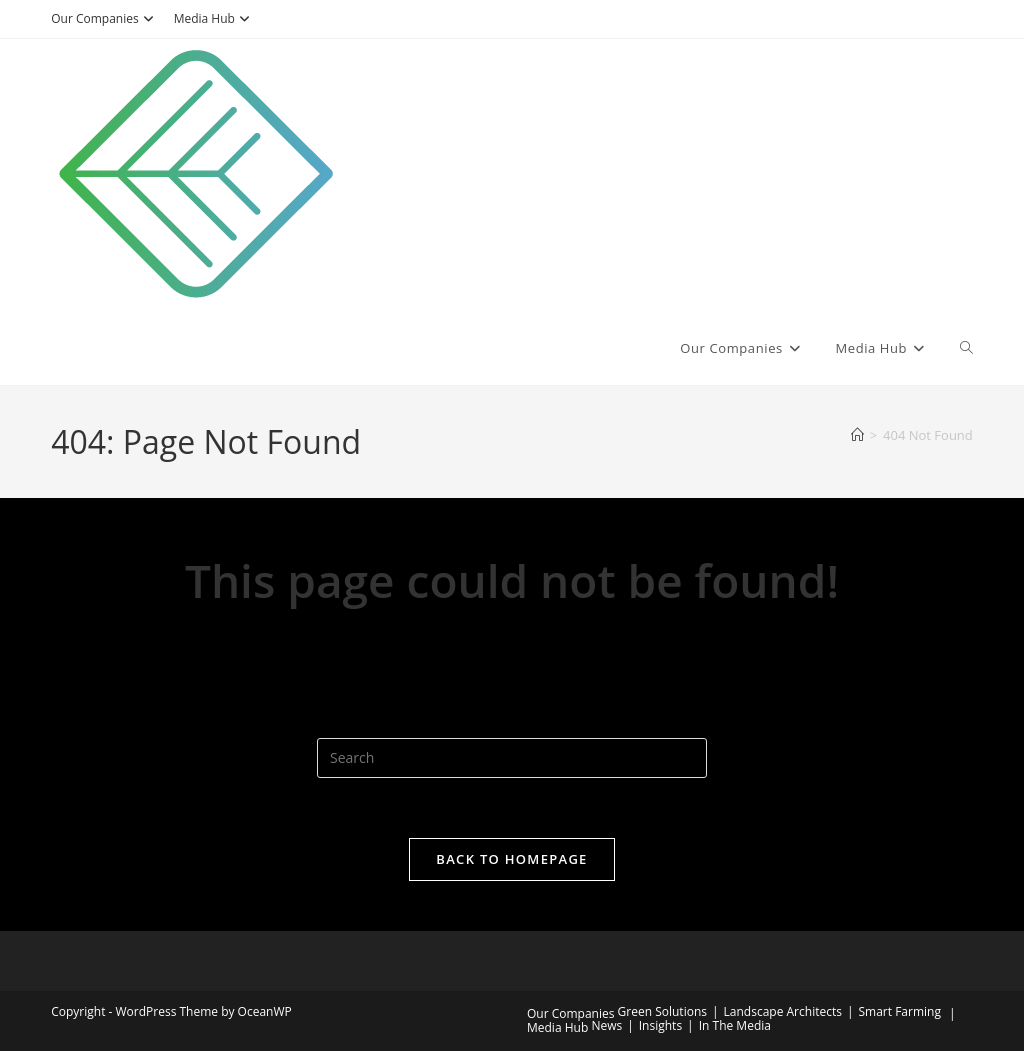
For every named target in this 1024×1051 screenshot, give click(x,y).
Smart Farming (900, 1011)
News (606, 1025)
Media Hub (214, 18)
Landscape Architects (783, 1011)
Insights (660, 1025)
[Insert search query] (512, 758)
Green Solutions (662, 1011)
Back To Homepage (511, 859)
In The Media (735, 1025)
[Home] (857, 435)
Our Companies (104, 18)
